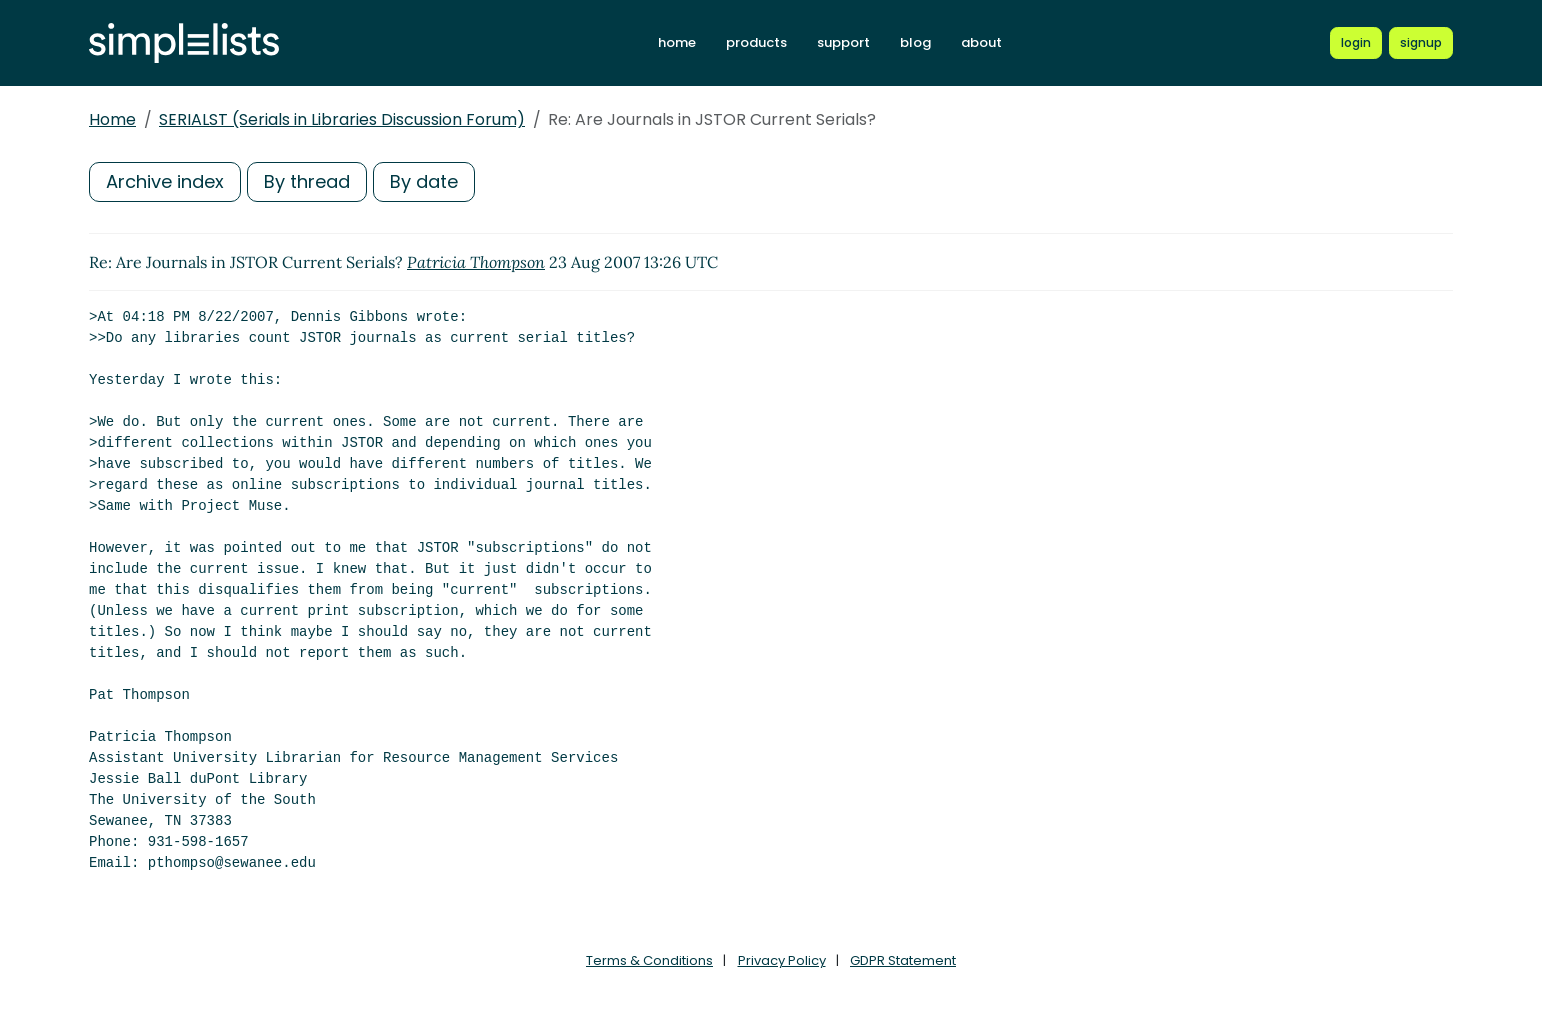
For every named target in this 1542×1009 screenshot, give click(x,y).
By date (424, 181)
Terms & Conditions (649, 960)
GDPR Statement (903, 960)
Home (112, 119)
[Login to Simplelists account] (1356, 43)
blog (915, 42)
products (756, 42)
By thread (307, 181)
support (843, 42)
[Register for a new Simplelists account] (1421, 43)
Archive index (165, 181)
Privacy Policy (782, 960)
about (981, 42)
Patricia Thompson (476, 262)
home (677, 42)
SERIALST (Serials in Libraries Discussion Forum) (342, 119)
